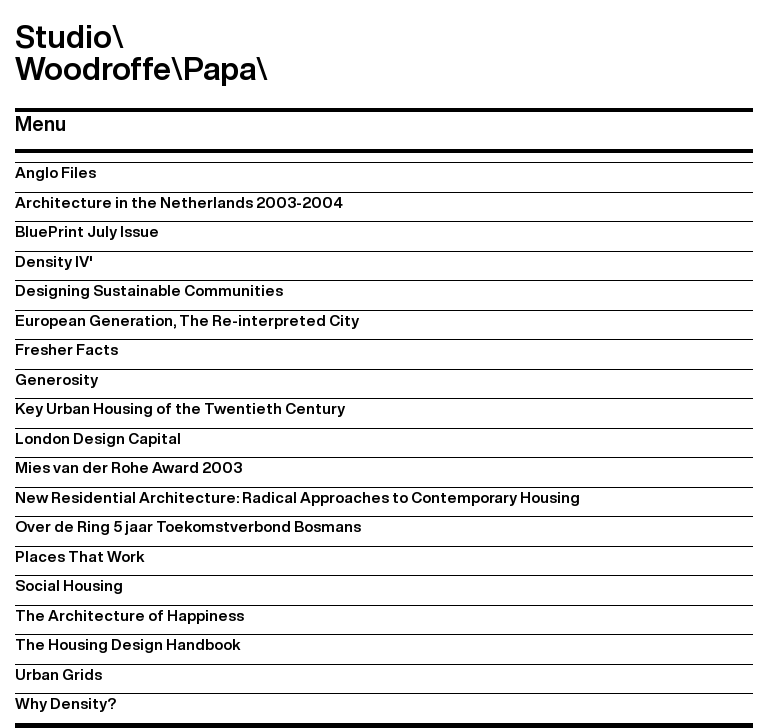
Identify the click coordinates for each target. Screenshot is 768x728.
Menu (40, 123)
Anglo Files (55, 172)
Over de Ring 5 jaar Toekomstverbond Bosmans (188, 526)
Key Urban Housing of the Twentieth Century (180, 408)
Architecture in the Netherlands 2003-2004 (179, 202)
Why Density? (65, 703)
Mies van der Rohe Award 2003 (128, 467)
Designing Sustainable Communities (149, 290)
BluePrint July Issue (87, 231)
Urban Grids (58, 674)
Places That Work (80, 556)
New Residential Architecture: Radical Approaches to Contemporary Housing (297, 497)
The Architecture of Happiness (129, 615)
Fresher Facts (66, 349)
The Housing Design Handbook (128, 644)
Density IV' (54, 261)
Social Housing (69, 585)
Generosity (56, 379)
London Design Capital (98, 438)
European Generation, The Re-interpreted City (187, 320)
